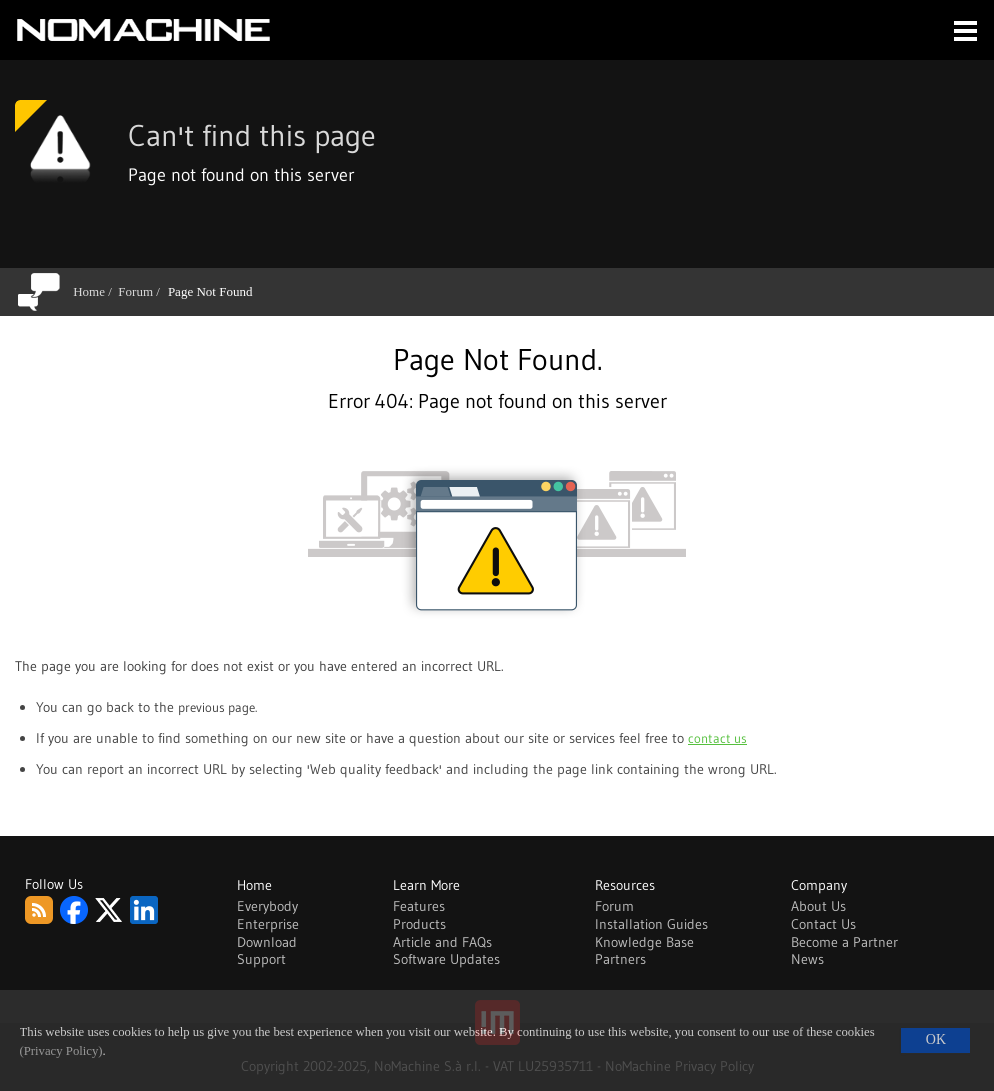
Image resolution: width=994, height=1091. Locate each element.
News (807, 959)
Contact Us (823, 924)
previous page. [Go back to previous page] (217, 707)
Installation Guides (651, 924)
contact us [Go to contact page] (717, 738)
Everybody (267, 906)
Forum (614, 906)
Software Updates (446, 959)
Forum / (142, 291)
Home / (95, 291)
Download (267, 942)
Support (261, 959)
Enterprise (268, 924)
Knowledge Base (644, 942)
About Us (818, 906)
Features (419, 906)
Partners (620, 959)
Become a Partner (844, 942)
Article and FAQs (442, 942)
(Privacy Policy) (61, 1051)
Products (419, 924)
